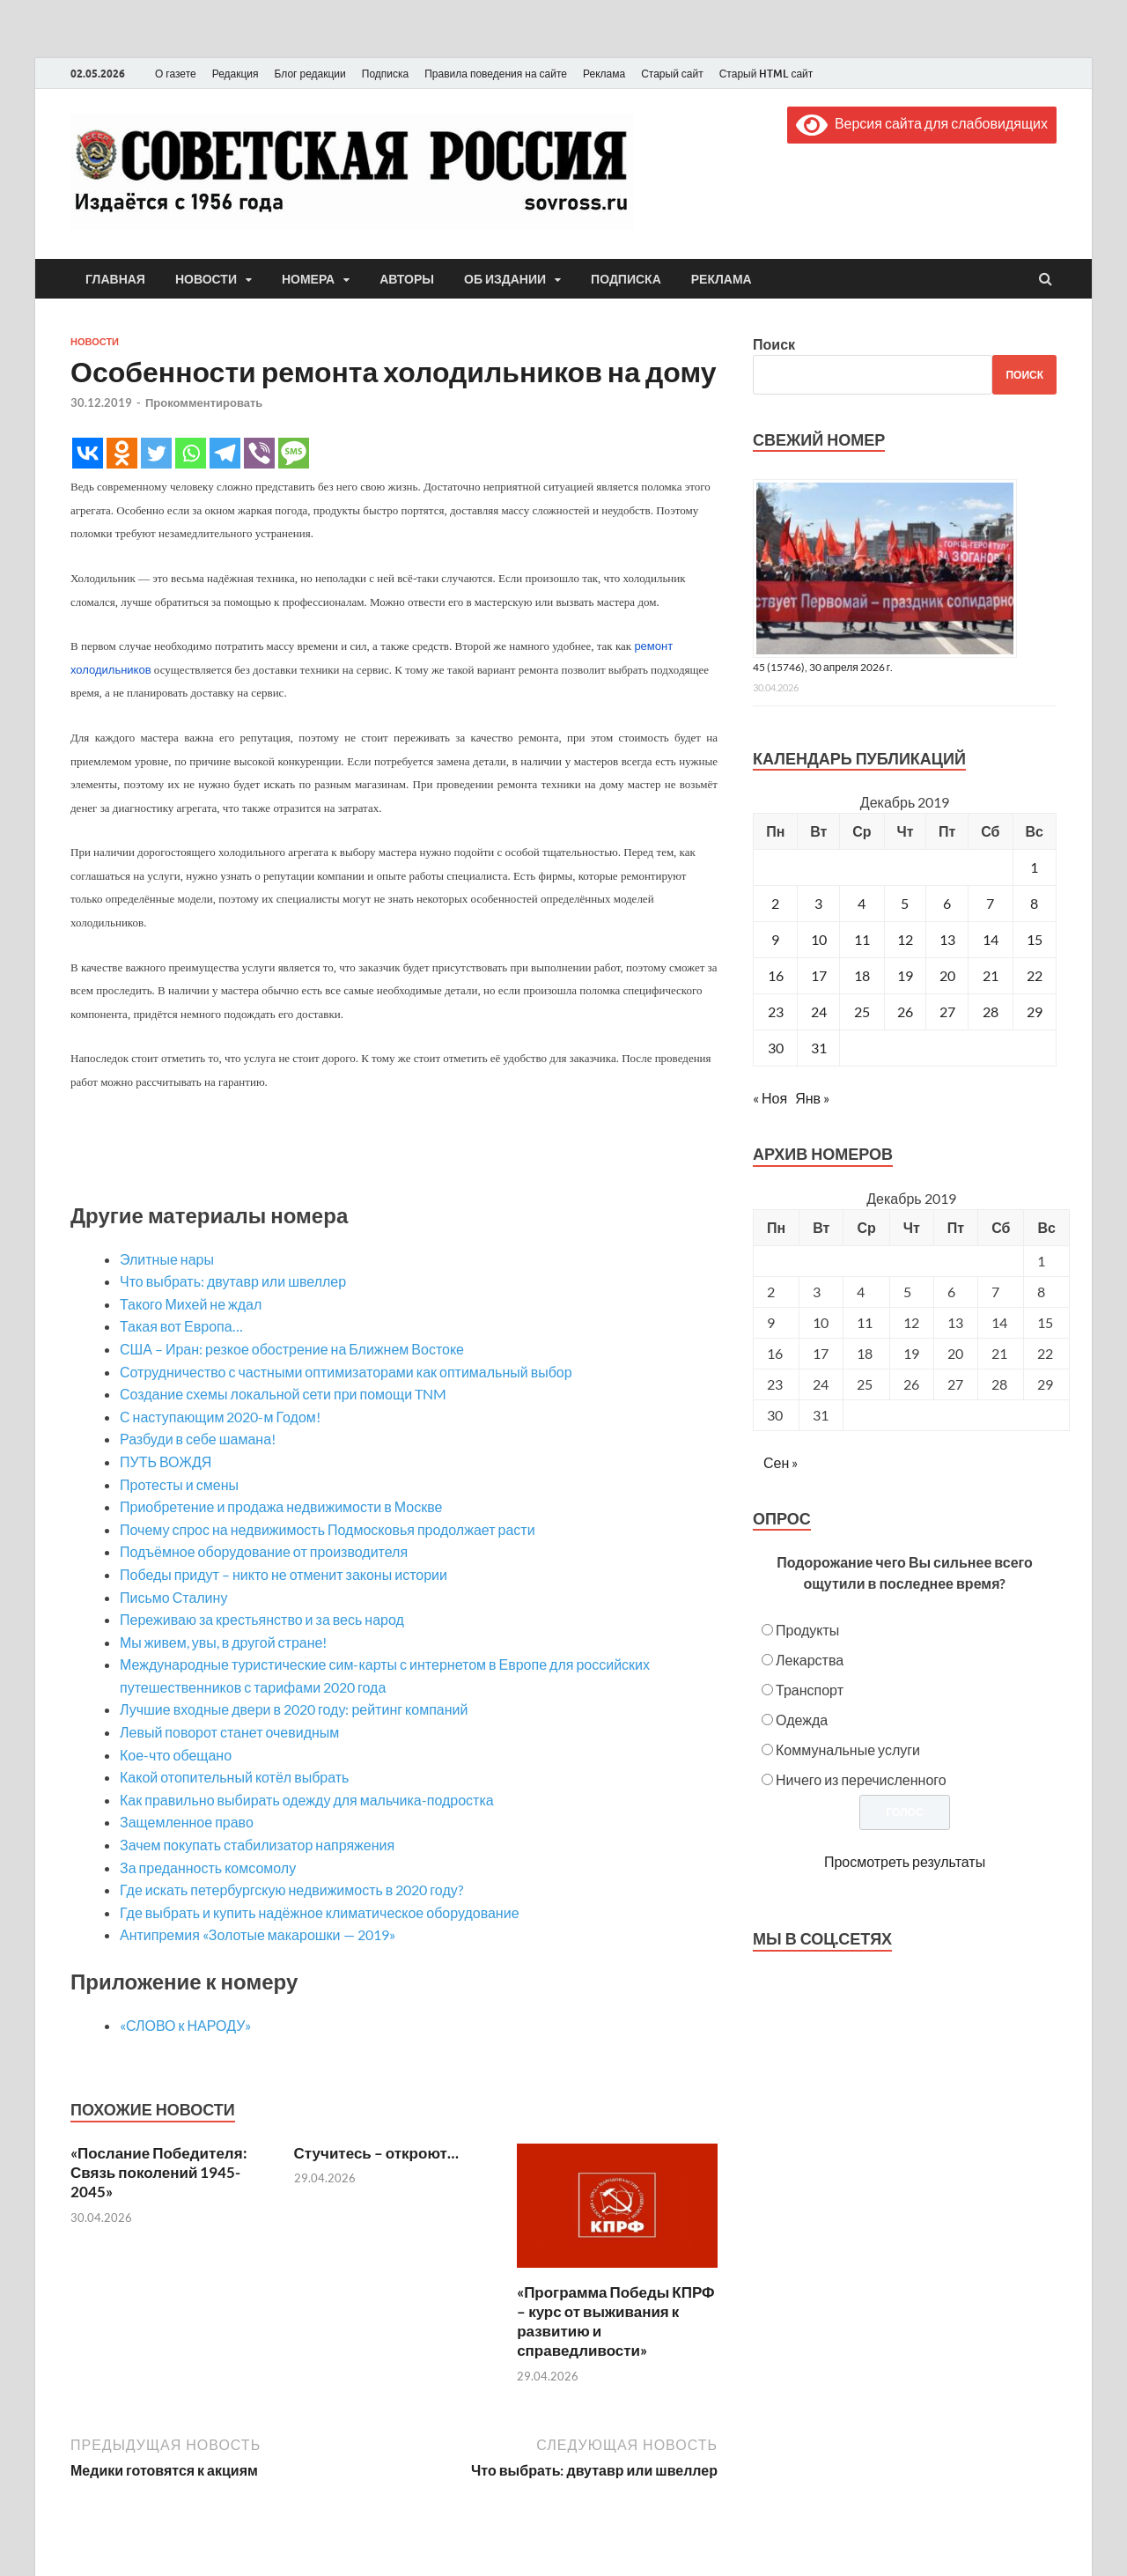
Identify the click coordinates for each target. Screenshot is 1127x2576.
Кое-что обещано (176, 1754)
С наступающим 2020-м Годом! (220, 1416)
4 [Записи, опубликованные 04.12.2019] (862, 903)
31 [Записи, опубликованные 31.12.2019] (819, 1047)
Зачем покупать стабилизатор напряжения (257, 1844)
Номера (308, 279)
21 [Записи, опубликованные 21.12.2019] (990, 975)
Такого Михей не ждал (190, 1303)
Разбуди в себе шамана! (198, 1438)
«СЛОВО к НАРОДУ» (185, 2025)
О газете (175, 73)
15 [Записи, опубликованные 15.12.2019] (1034, 939)
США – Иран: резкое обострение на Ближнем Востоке (292, 1348)
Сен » (780, 1462)
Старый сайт (672, 73)
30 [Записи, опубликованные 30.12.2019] (776, 1047)
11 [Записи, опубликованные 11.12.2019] (862, 939)
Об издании (505, 279)
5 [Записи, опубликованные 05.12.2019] (905, 903)
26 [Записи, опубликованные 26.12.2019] (905, 1011)
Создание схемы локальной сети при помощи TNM (283, 1393)
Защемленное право (187, 1821)
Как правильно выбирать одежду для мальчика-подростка (307, 1799)
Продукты (807, 1629)
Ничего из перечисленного (861, 1779)
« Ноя (770, 1097)
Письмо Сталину (173, 1597)
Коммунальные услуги (848, 1749)
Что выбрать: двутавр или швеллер (233, 1281)
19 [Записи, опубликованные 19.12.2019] (905, 975)
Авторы (406, 279)
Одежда (802, 1719)
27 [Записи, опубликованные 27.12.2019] (947, 1011)
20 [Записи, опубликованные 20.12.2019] (947, 975)
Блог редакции (310, 73)
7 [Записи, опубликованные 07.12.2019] (990, 903)
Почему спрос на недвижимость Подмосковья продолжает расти (327, 1529)
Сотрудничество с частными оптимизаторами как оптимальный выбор (346, 1371)
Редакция (235, 73)
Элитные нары (167, 1259)
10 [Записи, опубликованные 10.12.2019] (819, 939)
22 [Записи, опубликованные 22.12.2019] (1034, 975)
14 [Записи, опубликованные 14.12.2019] (990, 939)
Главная (115, 279)
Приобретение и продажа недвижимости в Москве (281, 1506)
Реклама (604, 73)
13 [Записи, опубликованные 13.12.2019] (947, 939)
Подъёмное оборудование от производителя (264, 1551)
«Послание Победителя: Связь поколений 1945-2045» (158, 2172)
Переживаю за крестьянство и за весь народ (262, 1619)
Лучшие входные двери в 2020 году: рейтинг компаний (294, 1709)
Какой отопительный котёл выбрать (234, 1776)
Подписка (385, 73)
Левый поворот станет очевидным (229, 1731)
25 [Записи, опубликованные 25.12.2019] (862, 1011)
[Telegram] (225, 453)
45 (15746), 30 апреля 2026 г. (823, 667)
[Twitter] (156, 453)
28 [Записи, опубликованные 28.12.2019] (990, 1011)
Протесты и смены (179, 1484)
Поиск (774, 344)
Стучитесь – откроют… (376, 2153)
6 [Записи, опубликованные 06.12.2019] (947, 903)
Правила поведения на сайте (495, 73)
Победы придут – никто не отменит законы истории (283, 1574)
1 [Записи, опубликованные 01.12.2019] (1034, 867)
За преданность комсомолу (208, 1867)
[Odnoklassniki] (122, 453)
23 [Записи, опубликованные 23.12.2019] (776, 1011)
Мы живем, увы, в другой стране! (223, 1642)
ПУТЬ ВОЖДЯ (165, 1461)
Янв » (812, 1097)
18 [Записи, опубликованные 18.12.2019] (862, 975)
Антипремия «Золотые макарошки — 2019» (257, 1934)
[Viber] (259, 453)
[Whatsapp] (190, 453)
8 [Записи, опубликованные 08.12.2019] (1034, 903)
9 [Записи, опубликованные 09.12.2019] (775, 939)
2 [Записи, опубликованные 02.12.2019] (775, 903)
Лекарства (809, 1659)
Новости (206, 279)
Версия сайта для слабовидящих (922, 122)
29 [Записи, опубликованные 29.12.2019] (1034, 1011)
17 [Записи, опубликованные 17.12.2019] (819, 975)
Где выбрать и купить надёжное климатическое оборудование (319, 1912)
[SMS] (293, 453)
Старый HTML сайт (766, 73)
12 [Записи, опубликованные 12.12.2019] (905, 939)
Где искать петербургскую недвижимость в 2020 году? (291, 1889)
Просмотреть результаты (904, 1861)
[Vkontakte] (87, 453)
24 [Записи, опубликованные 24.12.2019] (819, 1011)
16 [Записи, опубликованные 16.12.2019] (776, 975)
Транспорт (809, 1689)
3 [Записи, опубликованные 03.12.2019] (818, 903)
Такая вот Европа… (181, 1326)
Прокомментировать (203, 402)
